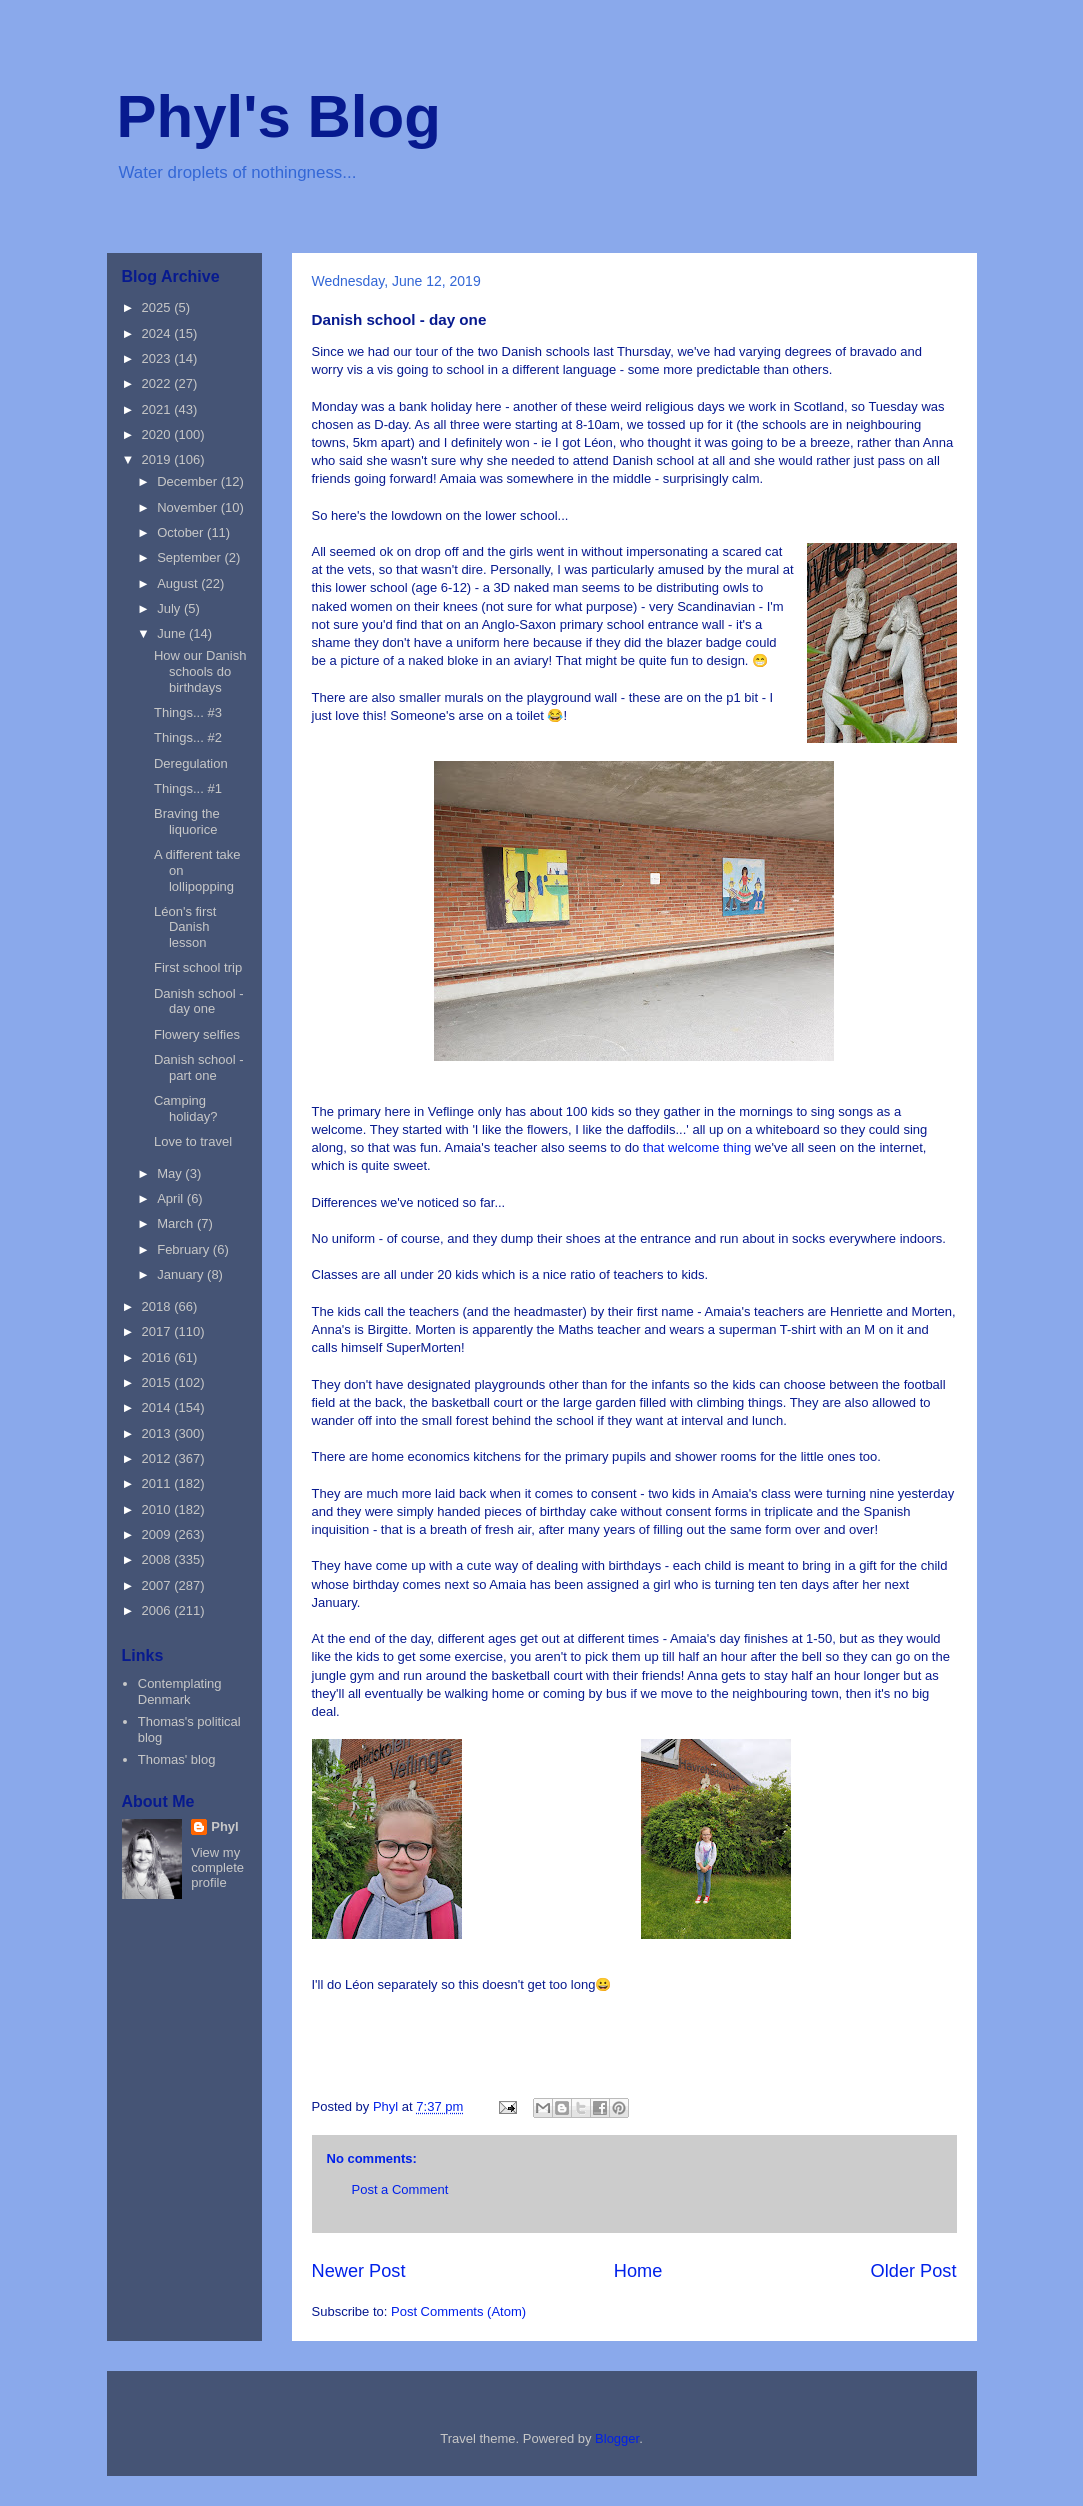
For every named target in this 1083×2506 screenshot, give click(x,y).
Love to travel (193, 1141)
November (189, 507)
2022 (158, 383)
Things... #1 (188, 788)
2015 (158, 1382)
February (185, 1249)
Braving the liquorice (187, 821)
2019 (158, 459)
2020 (158, 434)
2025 (158, 307)
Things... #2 (188, 737)
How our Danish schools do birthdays (200, 671)
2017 (158, 1331)
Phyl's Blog (279, 116)
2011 (158, 1483)
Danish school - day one (199, 1001)
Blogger (617, 2438)
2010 (158, 1509)
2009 (158, 1534)
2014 (158, 1407)
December (189, 481)
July (170, 608)
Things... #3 (188, 712)
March (177, 1223)
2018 (158, 1306)
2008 (158, 1559)
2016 (158, 1357)
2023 (158, 358)
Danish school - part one (199, 1067)
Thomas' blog (177, 1759)
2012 (158, 1458)
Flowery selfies (197, 1034)
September (190, 557)
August (179, 583)
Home (638, 2271)
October (182, 532)
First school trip (198, 967)
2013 (158, 1433)
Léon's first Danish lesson (185, 927)
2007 (158, 1585)
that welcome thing (699, 1147)
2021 (158, 409)
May (171, 1173)
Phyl (224, 1826)
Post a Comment (400, 2189)
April (172, 1198)
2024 (158, 333)
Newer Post (359, 2271)
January (182, 1274)
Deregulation (191, 763)
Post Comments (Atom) (458, 2311)
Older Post (914, 2271)
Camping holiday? (185, 1108)
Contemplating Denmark (180, 1691)
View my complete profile (217, 1867)
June (173, 633)
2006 (158, 1610)
